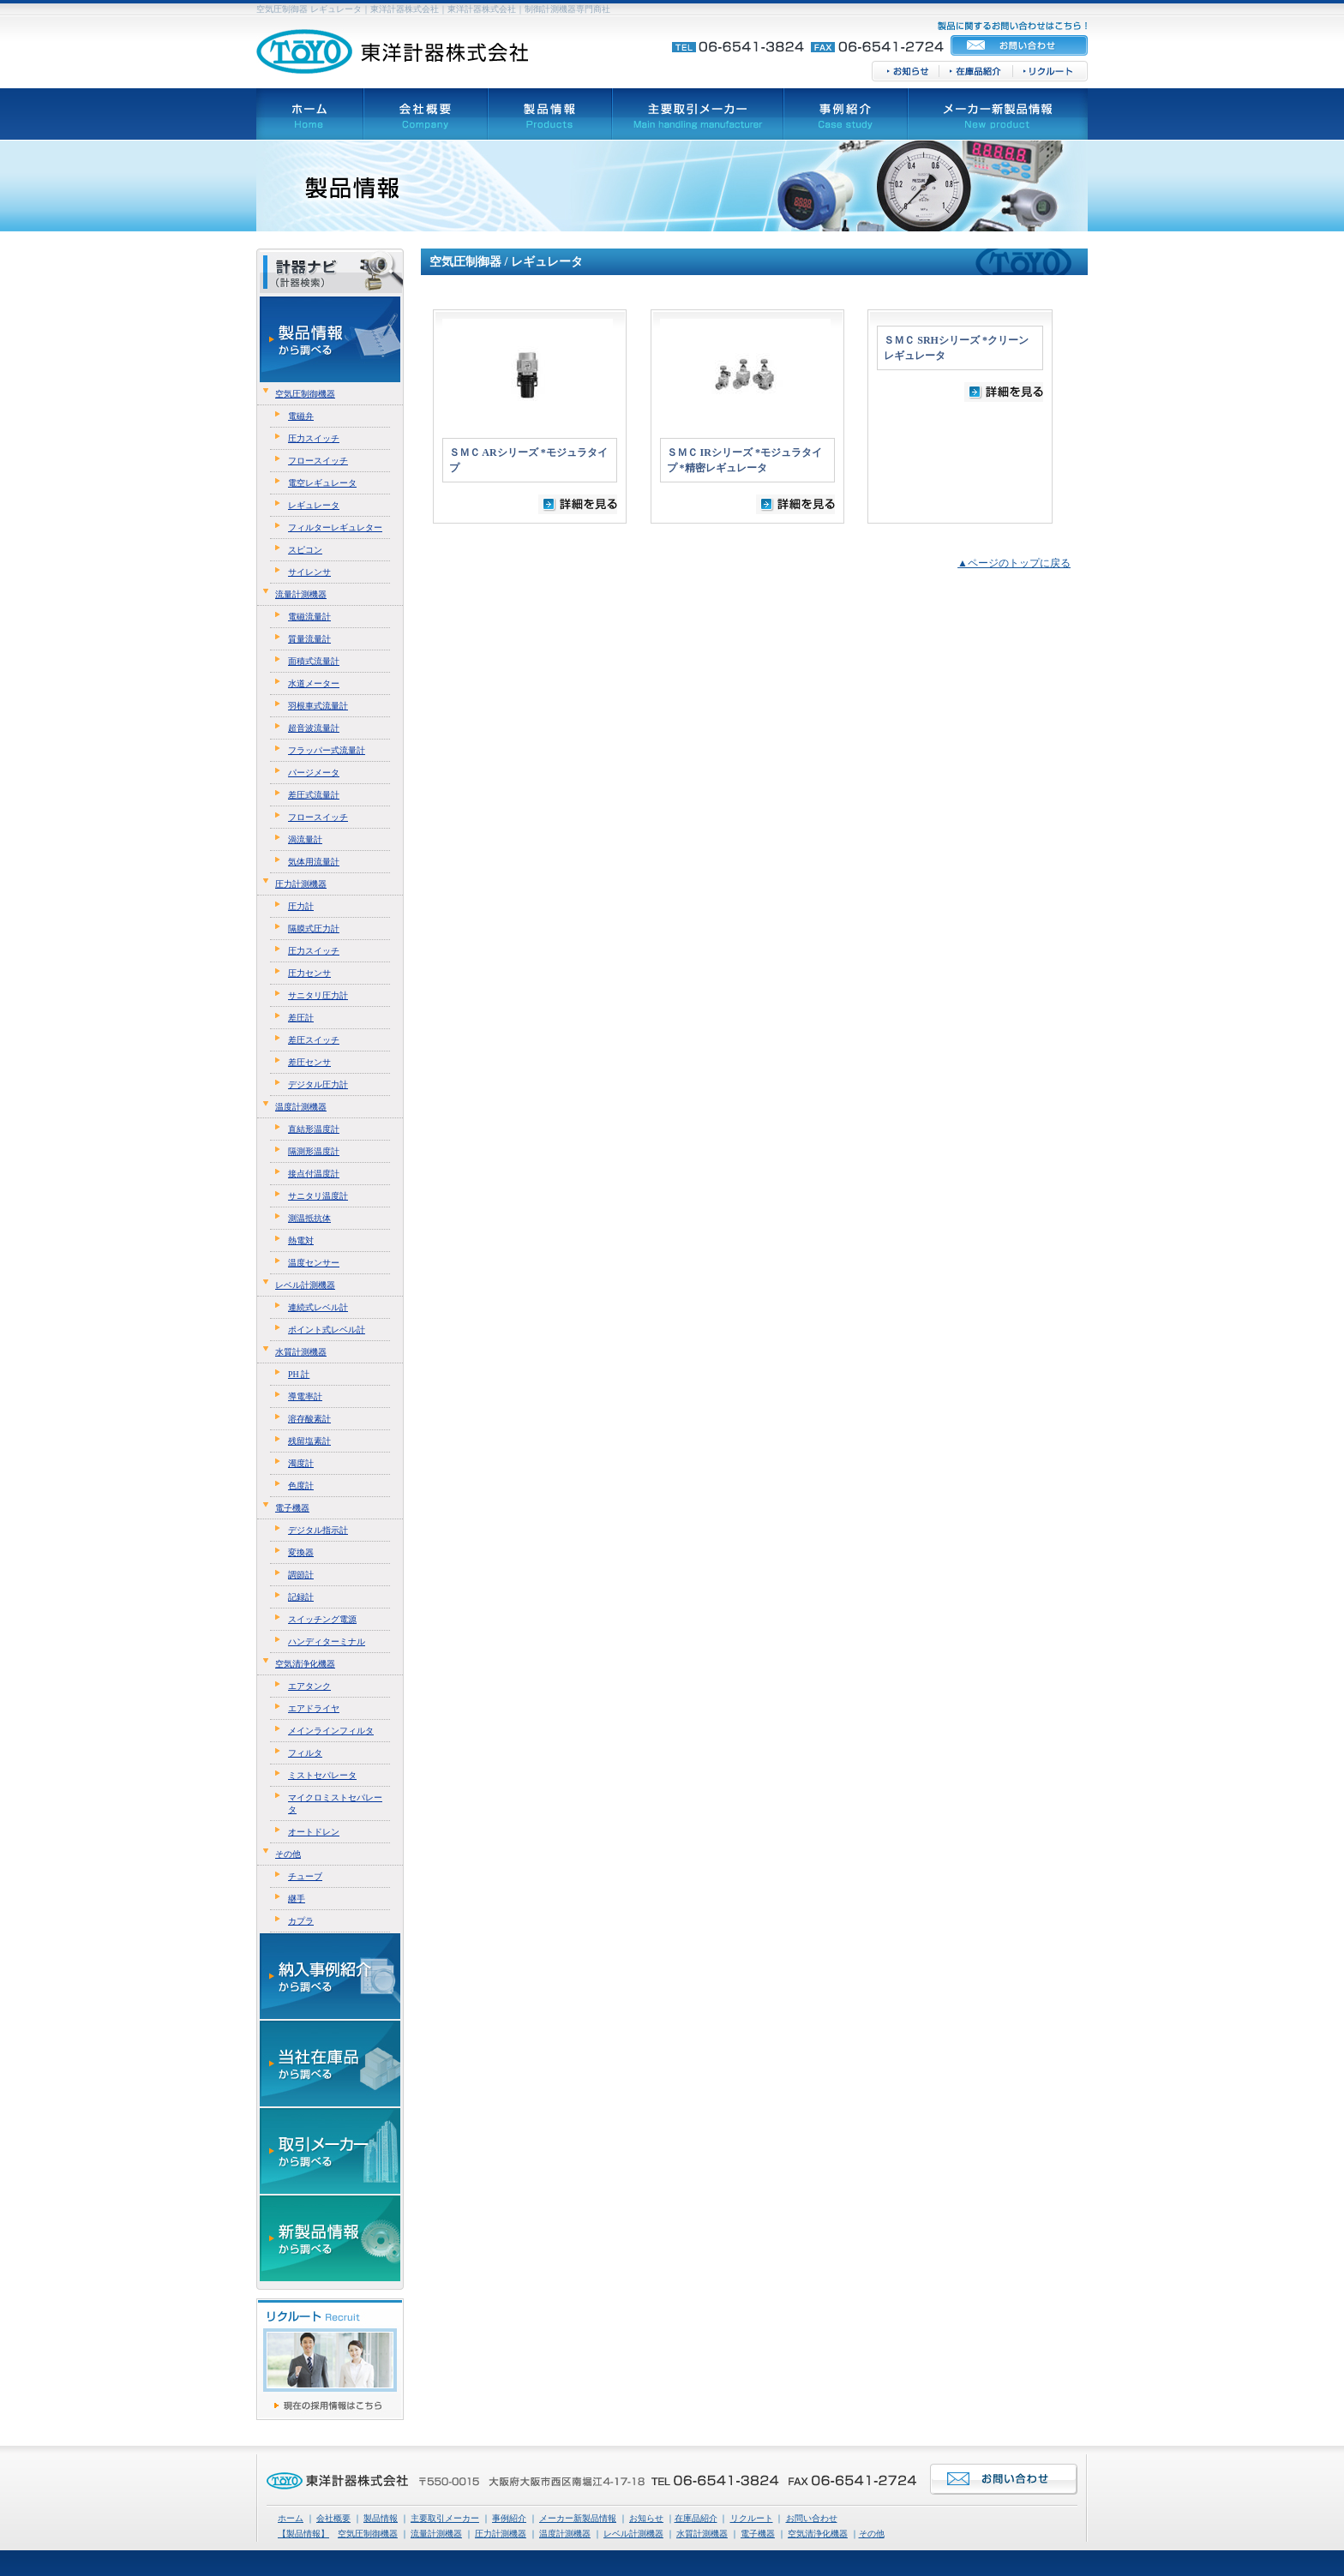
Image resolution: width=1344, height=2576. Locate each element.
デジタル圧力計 (318, 1084)
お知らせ (646, 2518)
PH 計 (298, 1374)
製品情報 (380, 2518)
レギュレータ (313, 505)
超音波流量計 (313, 728)
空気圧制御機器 (305, 393)
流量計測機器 (301, 594)
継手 (296, 1898)
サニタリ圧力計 (318, 995)
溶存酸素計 (309, 1418)
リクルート (751, 2518)
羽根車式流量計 (318, 705)
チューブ (305, 1876)
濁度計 (301, 1463)
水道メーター (313, 683)
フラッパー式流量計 (326, 750)
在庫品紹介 (696, 2518)
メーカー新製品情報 (577, 2518)
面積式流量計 (313, 661)
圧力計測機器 (301, 884)
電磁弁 (301, 416)
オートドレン (313, 1831)
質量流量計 (309, 639)
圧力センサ (309, 973)
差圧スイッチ (313, 1040)
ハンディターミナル (326, 1641)
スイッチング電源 (322, 1619)
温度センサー (313, 1262)
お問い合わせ (811, 2518)
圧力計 (301, 906)
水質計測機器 (301, 1352)
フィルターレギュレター (335, 527)
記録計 (301, 1597)
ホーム (290, 2518)
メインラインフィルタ (331, 1730)
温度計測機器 (301, 1106)
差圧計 (301, 1017)
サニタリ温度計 (318, 1196)
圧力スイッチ (313, 438)
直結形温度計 (313, 1129)
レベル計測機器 (305, 1285)
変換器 (301, 1552)
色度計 (301, 1485)
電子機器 (292, 1508)
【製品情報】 (303, 2533)
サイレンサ (309, 572)
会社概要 (333, 2518)
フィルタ (305, 1753)
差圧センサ (309, 1062)
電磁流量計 (309, 616)
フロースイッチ (318, 460)
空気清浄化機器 (305, 1663)
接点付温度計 (313, 1173)
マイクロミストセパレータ (335, 1803)
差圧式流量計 (313, 795)
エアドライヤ (313, 1708)
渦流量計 (305, 839)
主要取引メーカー (445, 2518)
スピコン (305, 549)
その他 (288, 1854)
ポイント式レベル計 (326, 1329)
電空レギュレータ (322, 483)
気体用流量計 (313, 861)
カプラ (301, 1921)
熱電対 (301, 1240)
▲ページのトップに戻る (1014, 563)
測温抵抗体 (309, 1218)
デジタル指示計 (318, 1530)
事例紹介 (509, 2518)
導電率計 (305, 1396)
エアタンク (309, 1686)
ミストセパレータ (322, 1775)
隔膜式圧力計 (313, 928)
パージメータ (313, 772)
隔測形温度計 (313, 1151)
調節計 (301, 1574)
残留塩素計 (309, 1441)
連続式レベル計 (318, 1307)
